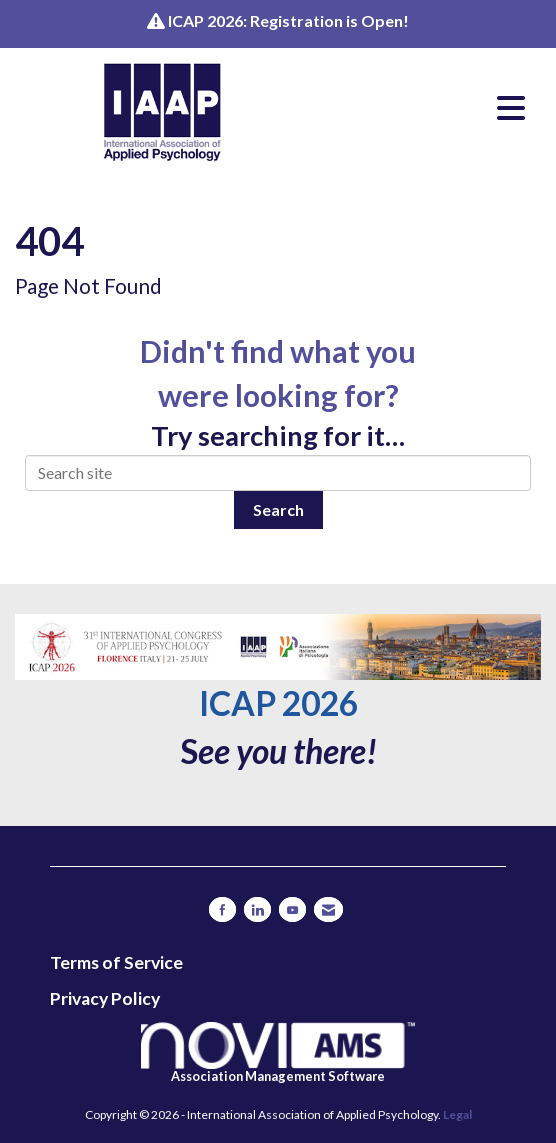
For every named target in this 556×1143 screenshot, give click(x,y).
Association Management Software (278, 1053)
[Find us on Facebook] (222, 909)
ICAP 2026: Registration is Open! (288, 20)
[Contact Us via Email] (328, 909)
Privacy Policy (105, 998)
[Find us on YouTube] (292, 909)
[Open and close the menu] (423, 108)
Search (278, 509)
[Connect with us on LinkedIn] (257, 909)
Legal (457, 1114)
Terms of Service (116, 962)
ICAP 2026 (278, 703)
